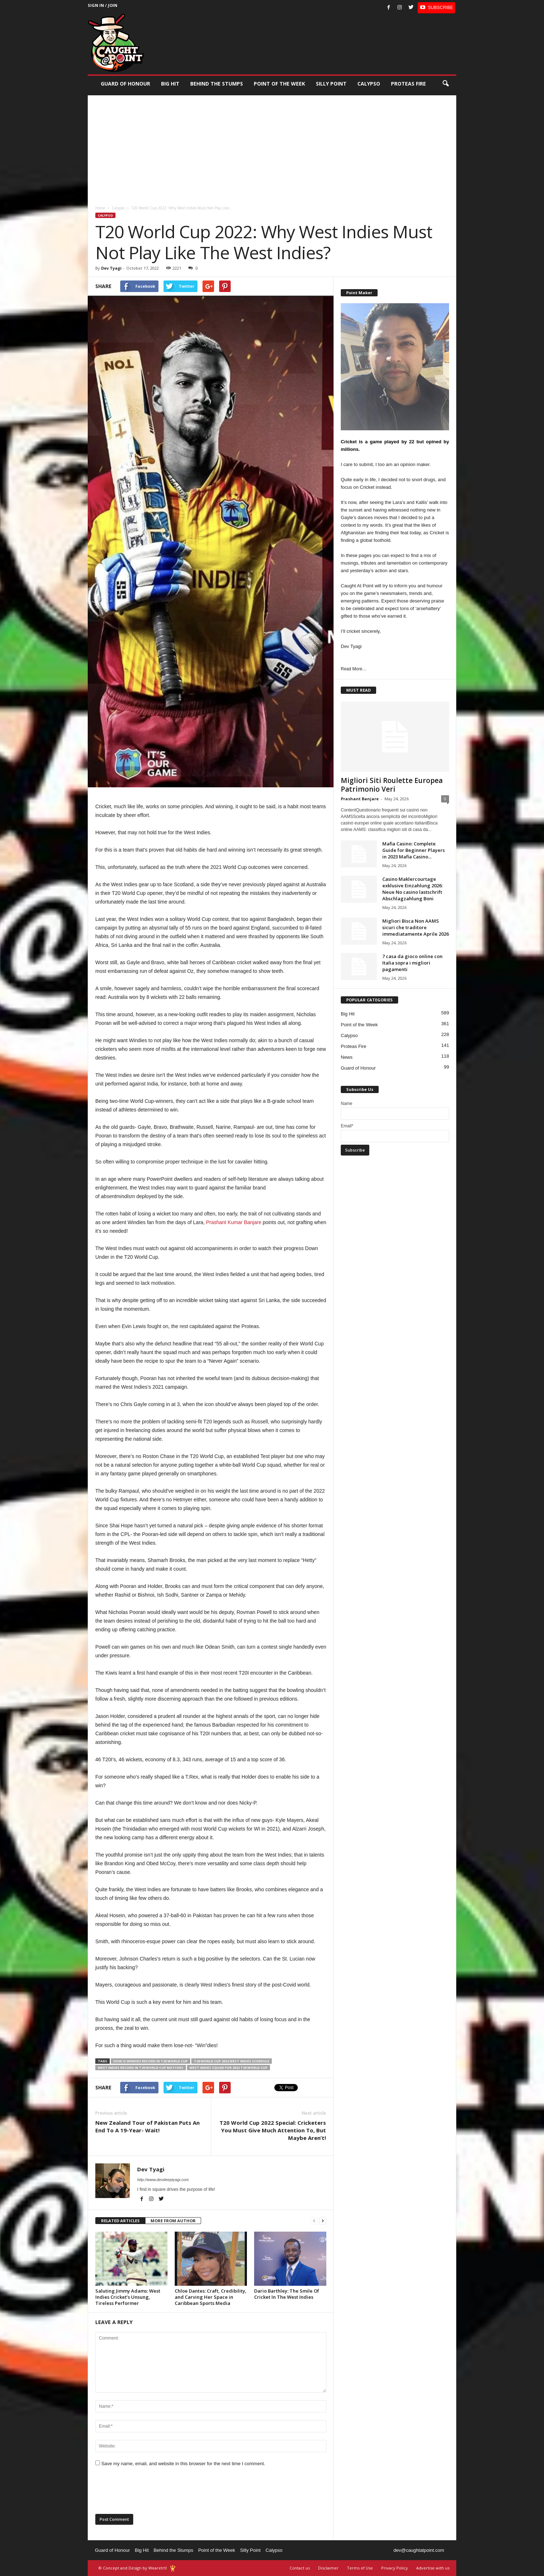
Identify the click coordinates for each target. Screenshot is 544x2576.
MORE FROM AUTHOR (173, 2220)
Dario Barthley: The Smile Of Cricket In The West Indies (286, 2294)
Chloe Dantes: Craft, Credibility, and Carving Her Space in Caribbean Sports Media (211, 2297)
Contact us (300, 2568)
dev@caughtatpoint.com (418, 2550)
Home (100, 207)
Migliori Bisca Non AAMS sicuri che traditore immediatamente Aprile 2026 (415, 927)
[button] (445, 84)
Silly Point (331, 83)
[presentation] (150, 2493)
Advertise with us (432, 2568)
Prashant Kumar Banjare (233, 1222)
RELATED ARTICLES (120, 2220)
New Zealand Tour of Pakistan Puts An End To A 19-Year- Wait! (147, 2126)
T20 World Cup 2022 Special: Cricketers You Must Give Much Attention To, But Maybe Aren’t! (272, 2130)
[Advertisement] (272, 145)
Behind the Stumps (173, 2550)
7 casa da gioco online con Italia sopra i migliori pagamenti (412, 962)
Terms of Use (360, 2568)
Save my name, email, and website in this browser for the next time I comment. (183, 2463)
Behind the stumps (216, 83)
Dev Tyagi (111, 268)
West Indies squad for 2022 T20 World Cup (228, 2067)
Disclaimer (328, 2568)
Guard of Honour (125, 83)
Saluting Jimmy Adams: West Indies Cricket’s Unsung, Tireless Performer (127, 2297)
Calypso (368, 83)
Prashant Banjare (360, 798)
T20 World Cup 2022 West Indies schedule (231, 2061)
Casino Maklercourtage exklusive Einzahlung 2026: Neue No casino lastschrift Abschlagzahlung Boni (412, 889)
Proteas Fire (408, 83)
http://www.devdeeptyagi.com (163, 2179)
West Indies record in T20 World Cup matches (140, 2067)
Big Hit (170, 83)
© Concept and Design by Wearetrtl (133, 2568)
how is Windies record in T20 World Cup (150, 2061)
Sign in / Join (102, 5)
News (347, 1057)
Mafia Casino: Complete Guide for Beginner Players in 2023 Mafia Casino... (413, 850)
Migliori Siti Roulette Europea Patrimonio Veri (392, 785)
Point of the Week (279, 83)
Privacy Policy (394, 2568)
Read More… (353, 668)
